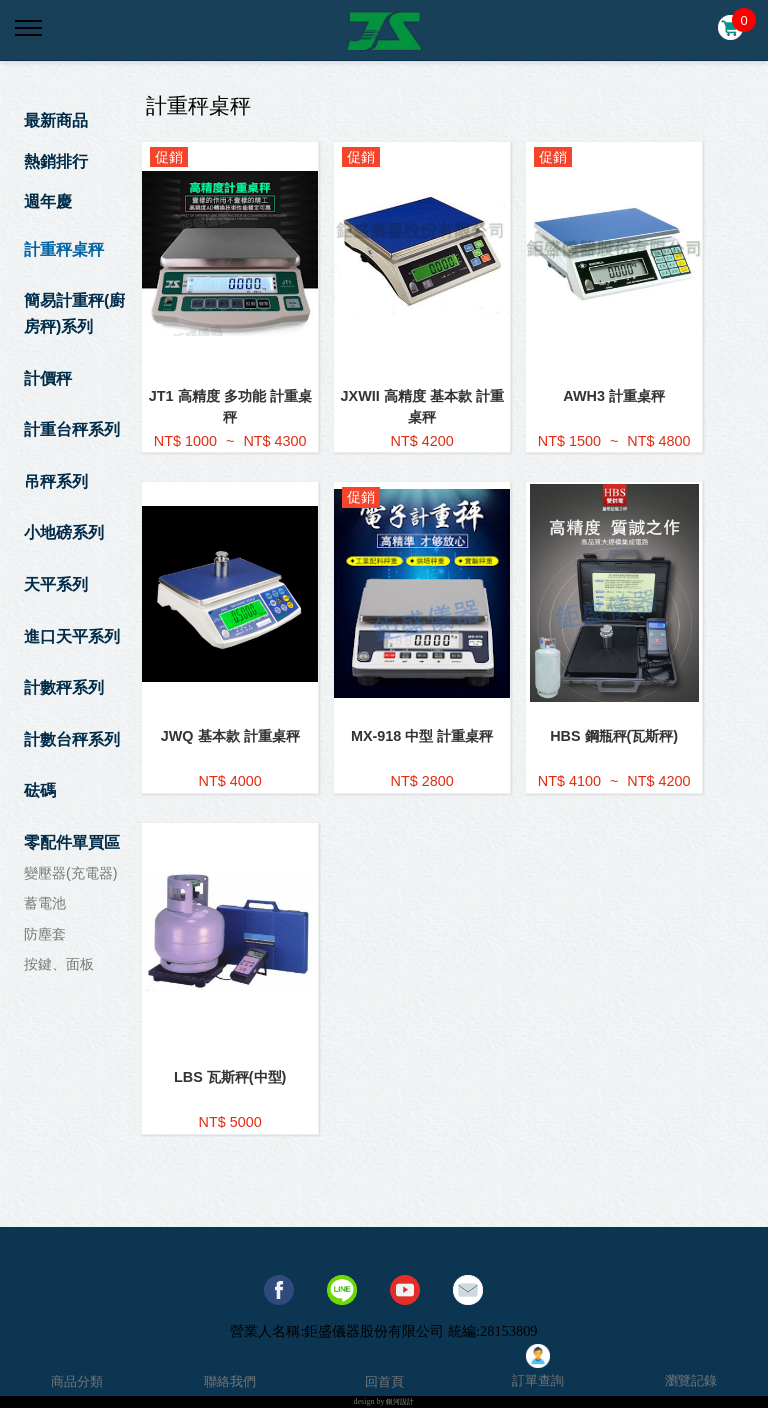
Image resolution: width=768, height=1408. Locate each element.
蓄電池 (45, 903)
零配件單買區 (72, 842)
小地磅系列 (64, 532)
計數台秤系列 (72, 739)
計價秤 (48, 378)
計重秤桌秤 (64, 249)
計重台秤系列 (72, 429)
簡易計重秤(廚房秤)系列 (74, 313)
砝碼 (40, 790)
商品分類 (77, 1381)
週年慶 (48, 201)
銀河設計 (400, 1402)
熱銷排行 (56, 161)
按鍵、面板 (59, 964)
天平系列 (56, 584)
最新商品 (56, 120)
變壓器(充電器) (71, 873)
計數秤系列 (64, 687)
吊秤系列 (56, 481)
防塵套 (45, 934)
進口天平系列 (72, 636)
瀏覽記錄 (691, 1380)
